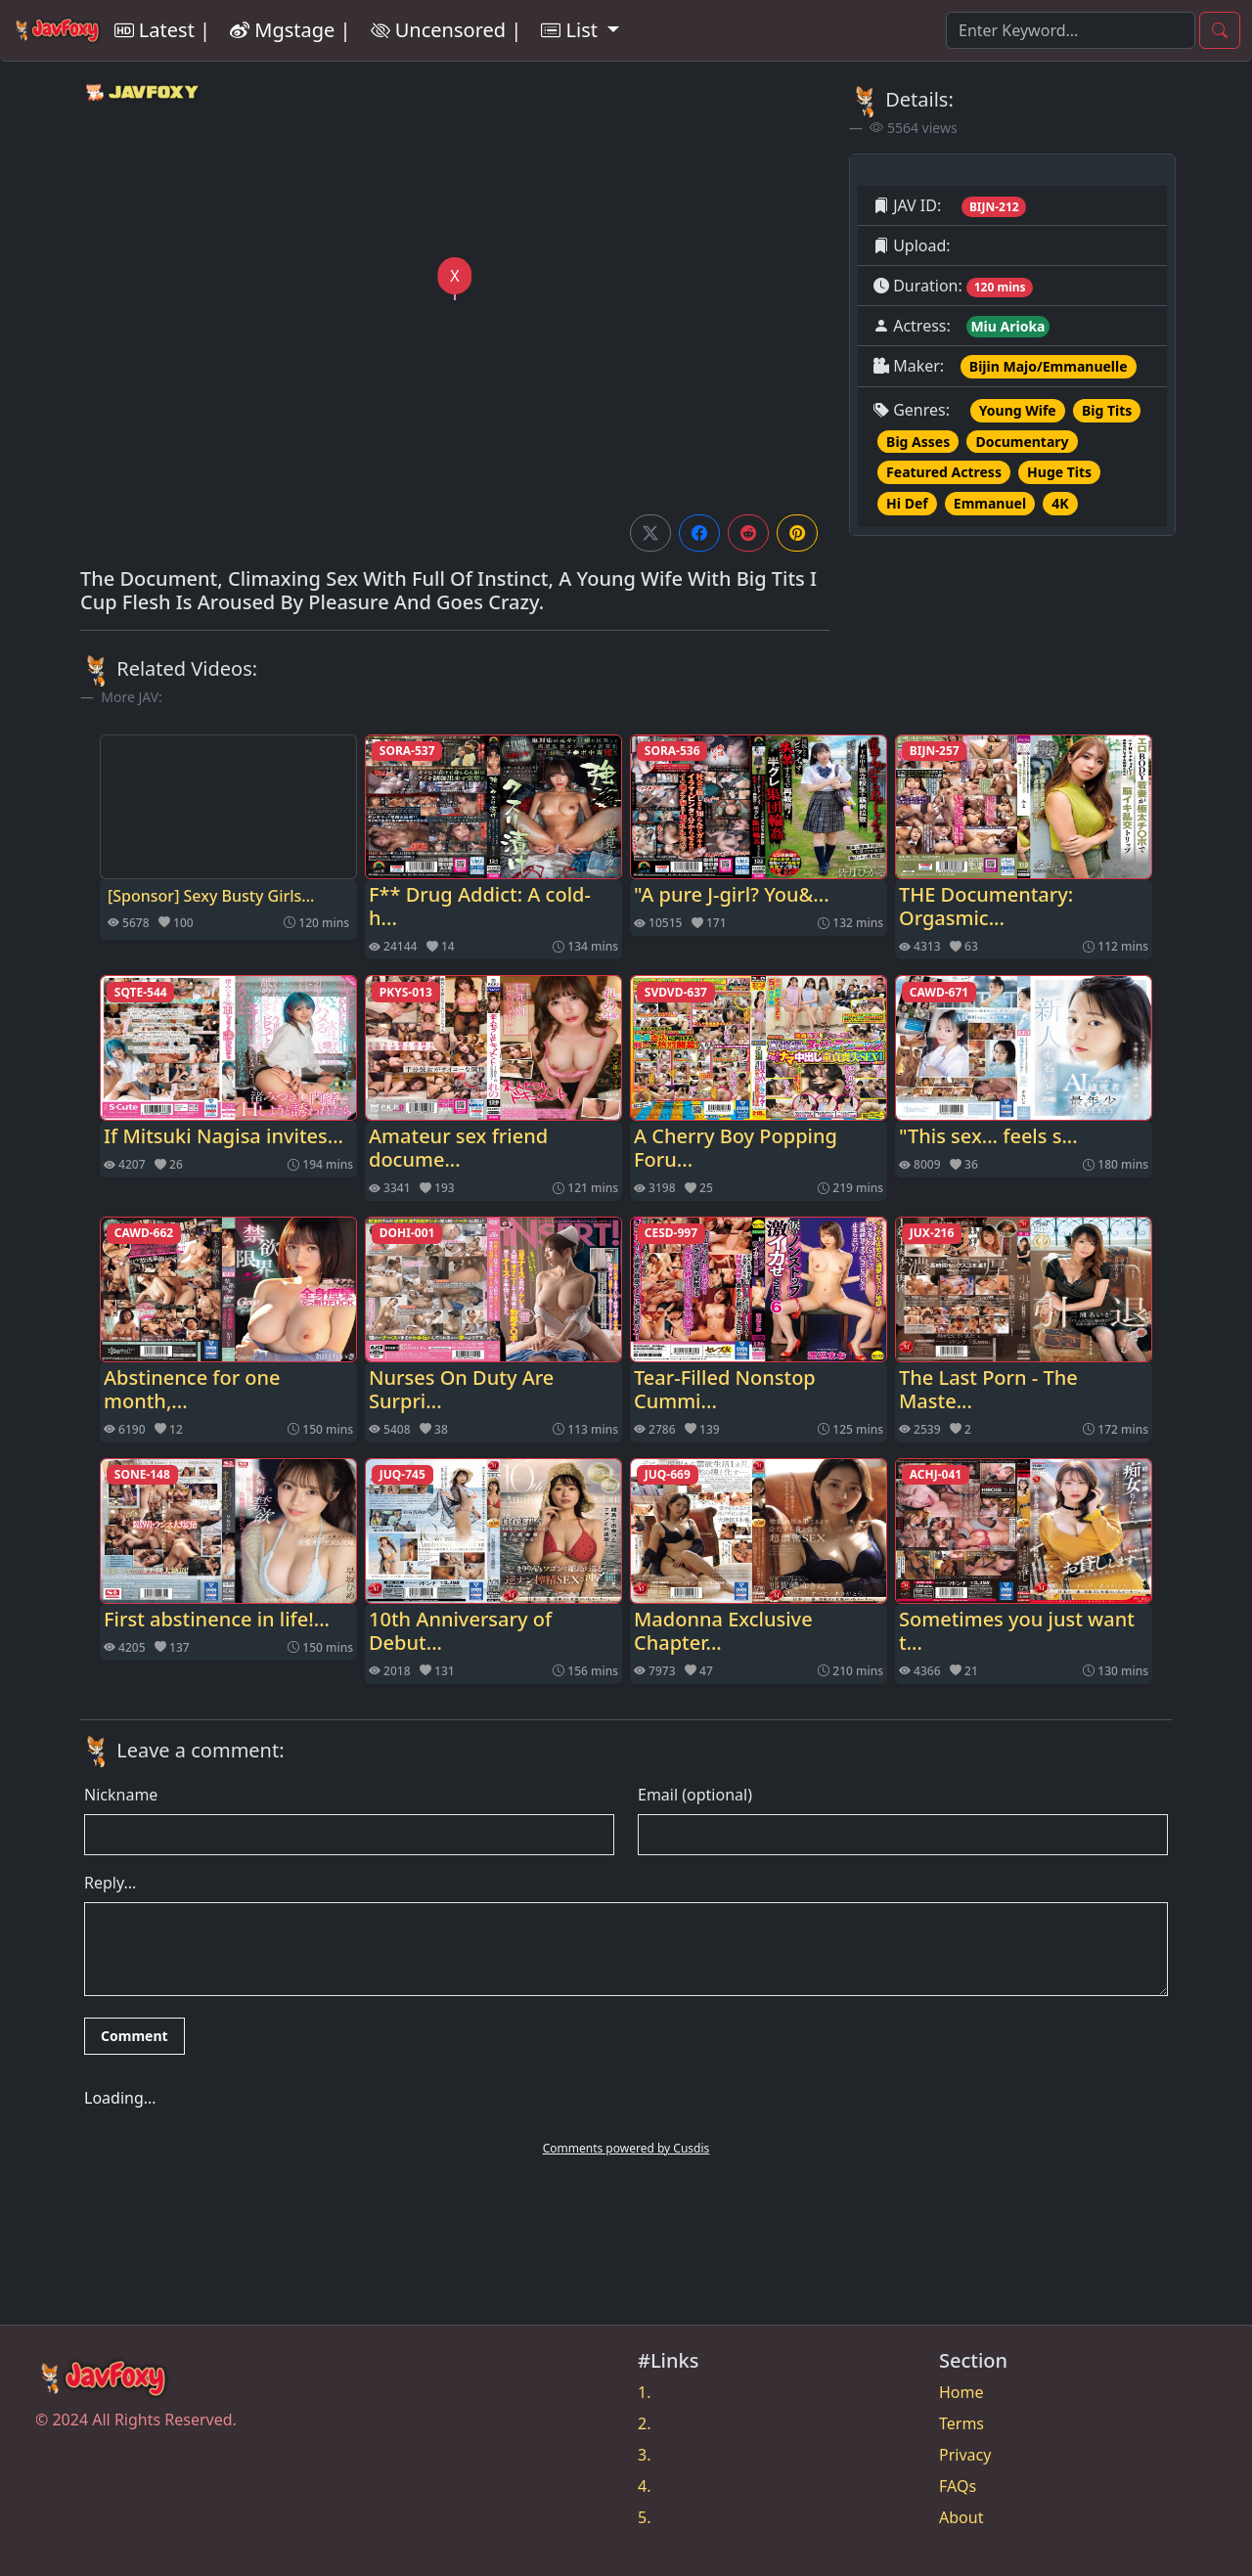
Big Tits (1107, 410)
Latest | (162, 30)
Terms (961, 2423)
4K (1059, 503)
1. (644, 2392)
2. (644, 2423)
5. (644, 2517)
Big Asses (918, 441)
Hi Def (907, 503)
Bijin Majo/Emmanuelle (1048, 366)
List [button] (572, 30)
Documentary (1021, 441)
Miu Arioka (1007, 326)
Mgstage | (290, 30)
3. (644, 2454)
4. (644, 2486)
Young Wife (1017, 410)
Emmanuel (990, 503)
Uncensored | (446, 30)
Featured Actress (944, 472)
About (961, 2517)
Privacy (965, 2454)
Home (961, 2392)
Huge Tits (1059, 472)
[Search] (1070, 30)
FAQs (957, 2486)
